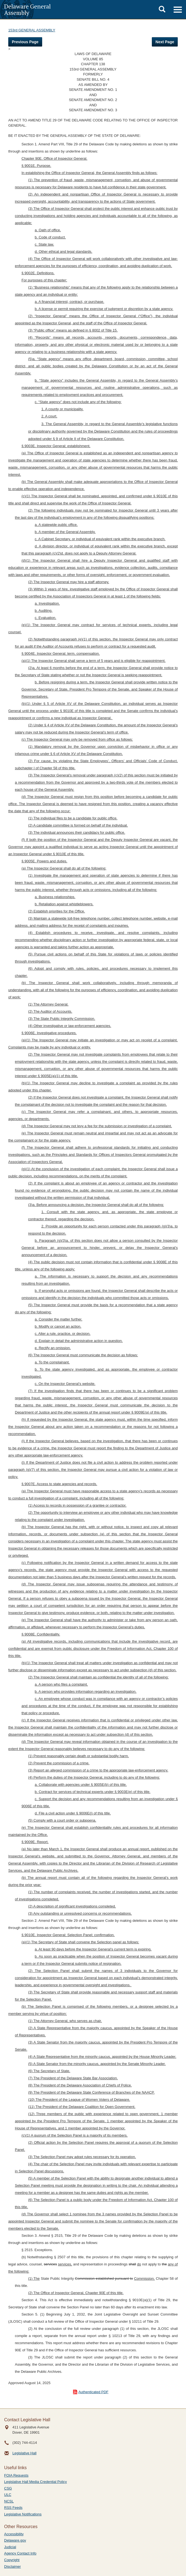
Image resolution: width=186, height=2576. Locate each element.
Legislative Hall (24, 2453)
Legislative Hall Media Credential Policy (35, 2482)
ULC (7, 2495)
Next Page (164, 42)
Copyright (12, 2560)
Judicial (10, 2547)
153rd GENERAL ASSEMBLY (31, 30)
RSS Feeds (13, 2508)
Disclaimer (12, 2566)
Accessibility (14, 2534)
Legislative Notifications (23, 2514)
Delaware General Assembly (27, 9)
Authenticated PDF (93, 2392)
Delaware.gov (15, 2540)
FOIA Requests (16, 2475)
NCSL (9, 2501)
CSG (8, 2488)
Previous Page (25, 42)
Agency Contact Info (20, 2553)
